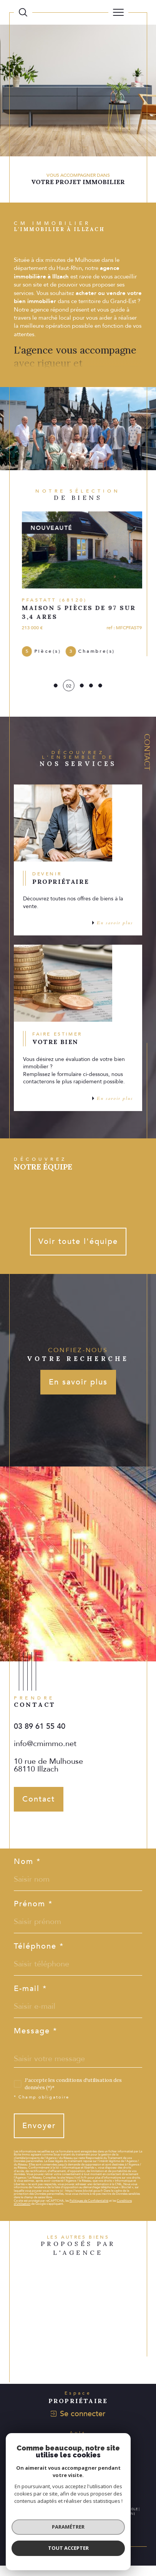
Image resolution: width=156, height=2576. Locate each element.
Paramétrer (68, 2526)
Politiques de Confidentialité (89, 2211)
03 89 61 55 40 (39, 1736)
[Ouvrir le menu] (118, 12)
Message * (35, 2041)
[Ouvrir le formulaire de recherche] (23, 12)
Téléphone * (39, 1957)
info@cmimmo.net (45, 1754)
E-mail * (30, 1999)
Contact (147, 752)
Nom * (27, 1872)
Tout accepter (68, 2547)
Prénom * (33, 1914)
